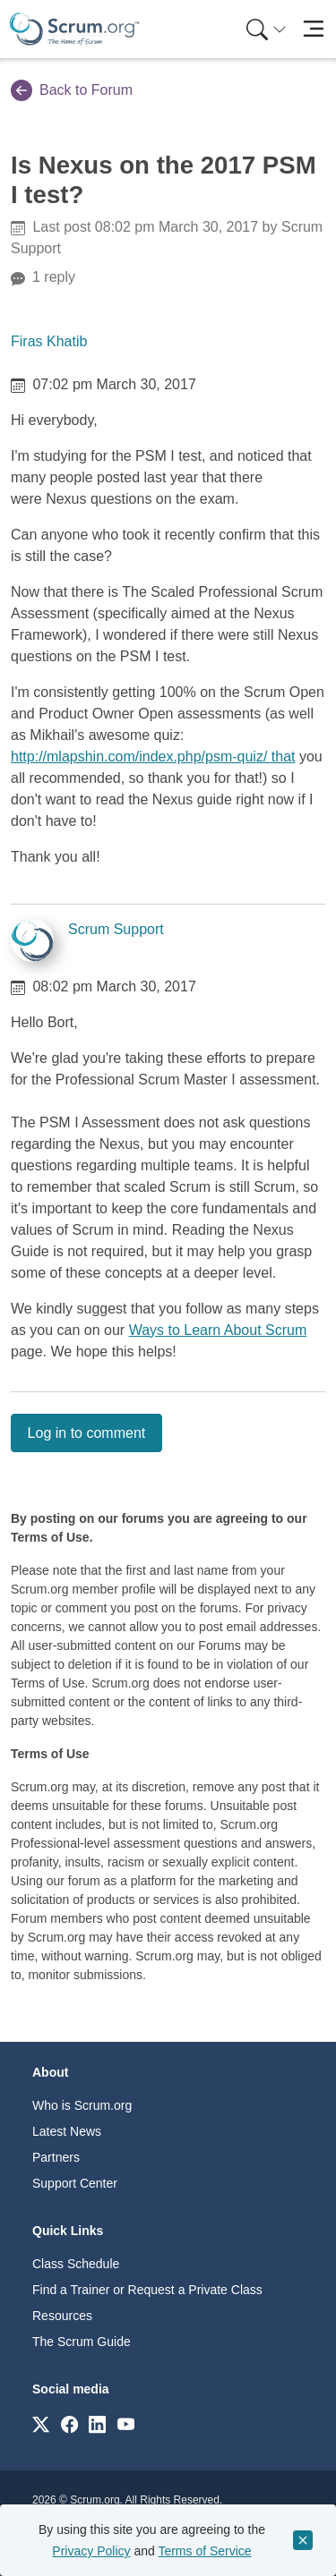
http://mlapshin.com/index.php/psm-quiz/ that (153, 756)
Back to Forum (72, 90)
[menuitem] (264, 29)
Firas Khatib (49, 341)
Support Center (74, 2183)
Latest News (66, 2131)
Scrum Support (116, 929)
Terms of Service (204, 2551)
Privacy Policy (91, 2551)
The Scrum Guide (81, 2341)
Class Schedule (75, 2264)
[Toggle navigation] (313, 29)
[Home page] (74, 29)
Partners (56, 2157)
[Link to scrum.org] (40, 2423)
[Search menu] (266, 29)
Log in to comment (87, 1433)
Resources (62, 2315)
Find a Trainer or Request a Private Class (147, 2290)
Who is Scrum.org (82, 2105)
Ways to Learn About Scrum (218, 1330)
